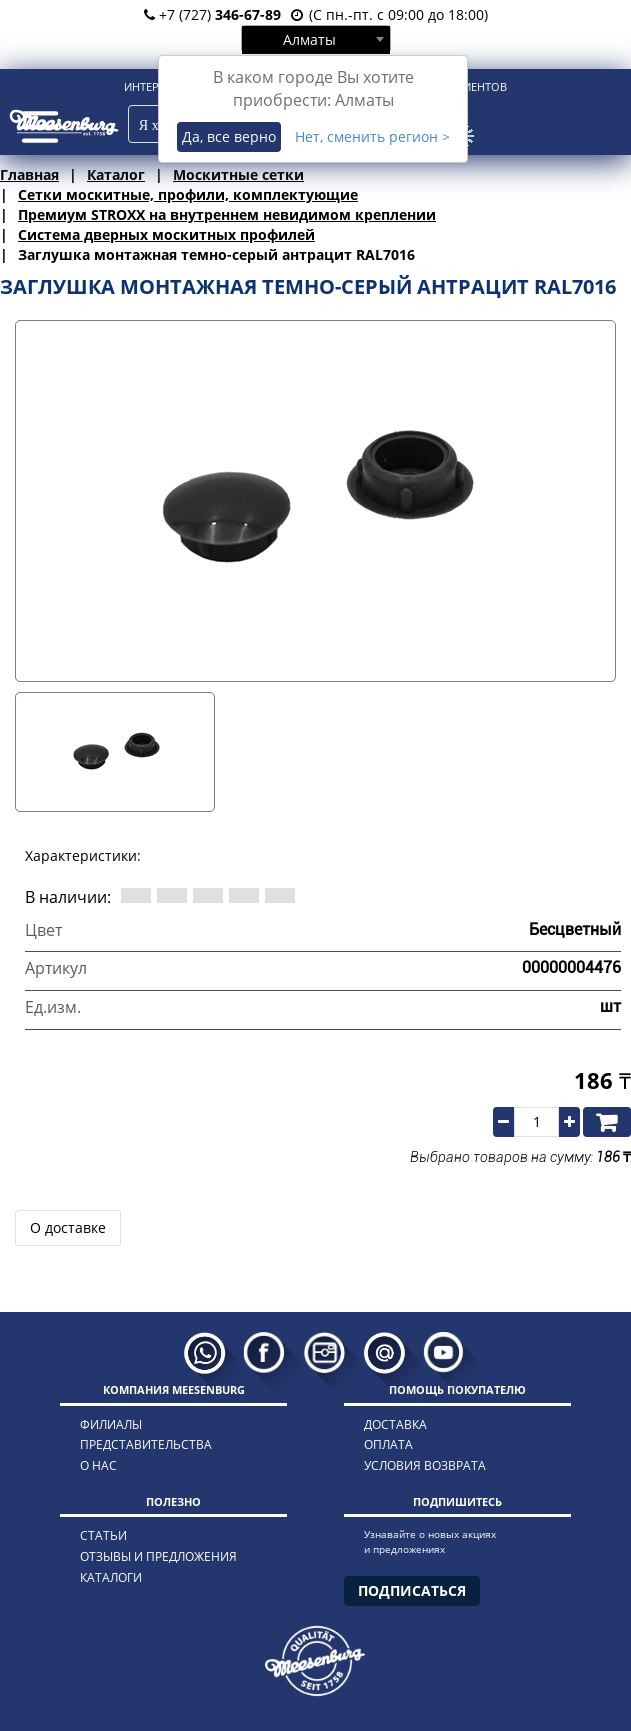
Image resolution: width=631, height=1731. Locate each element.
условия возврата (425, 1465)
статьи (103, 1535)
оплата (388, 1444)
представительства (146, 1444)
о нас (98, 1465)
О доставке (68, 1227)
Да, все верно (229, 136)
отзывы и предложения (158, 1556)
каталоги (111, 1577)
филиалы (111, 1424)
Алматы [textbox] (309, 39)
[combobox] (316, 39)
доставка (395, 1424)
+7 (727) (212, 14)
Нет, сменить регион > (372, 136)
